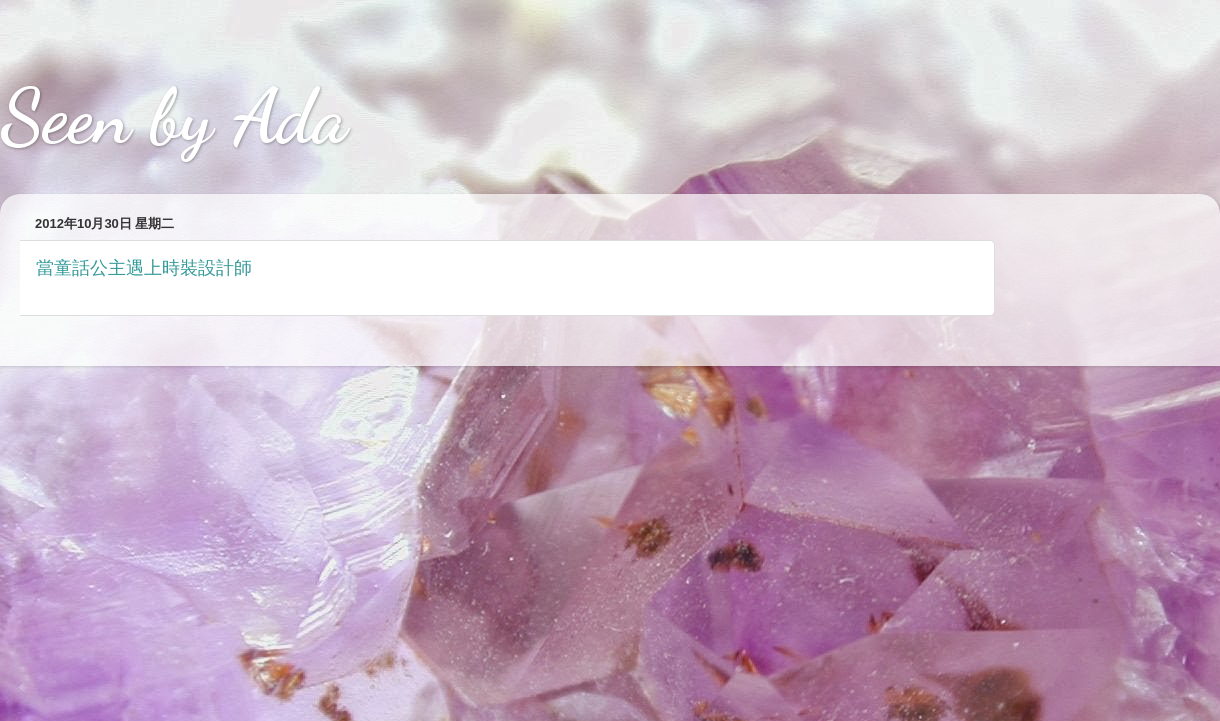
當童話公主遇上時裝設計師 (144, 268)
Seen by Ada (173, 117)
